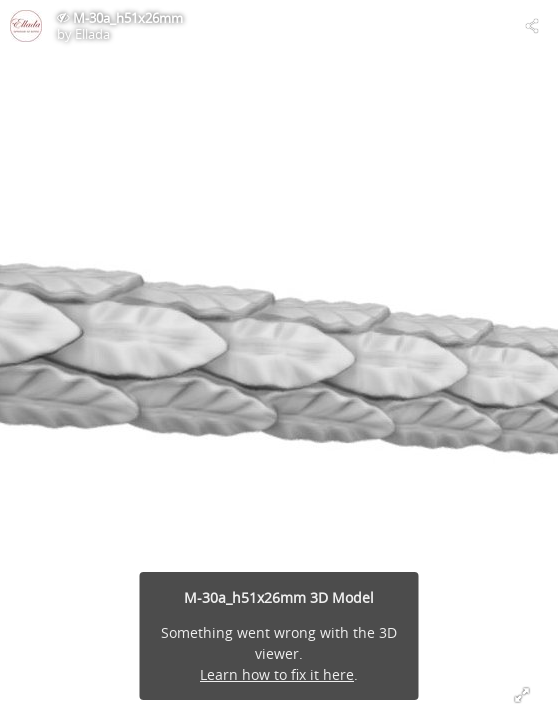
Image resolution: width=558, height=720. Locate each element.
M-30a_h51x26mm (128, 18)
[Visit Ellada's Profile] (26, 26)
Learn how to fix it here (277, 674)
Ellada (92, 34)
